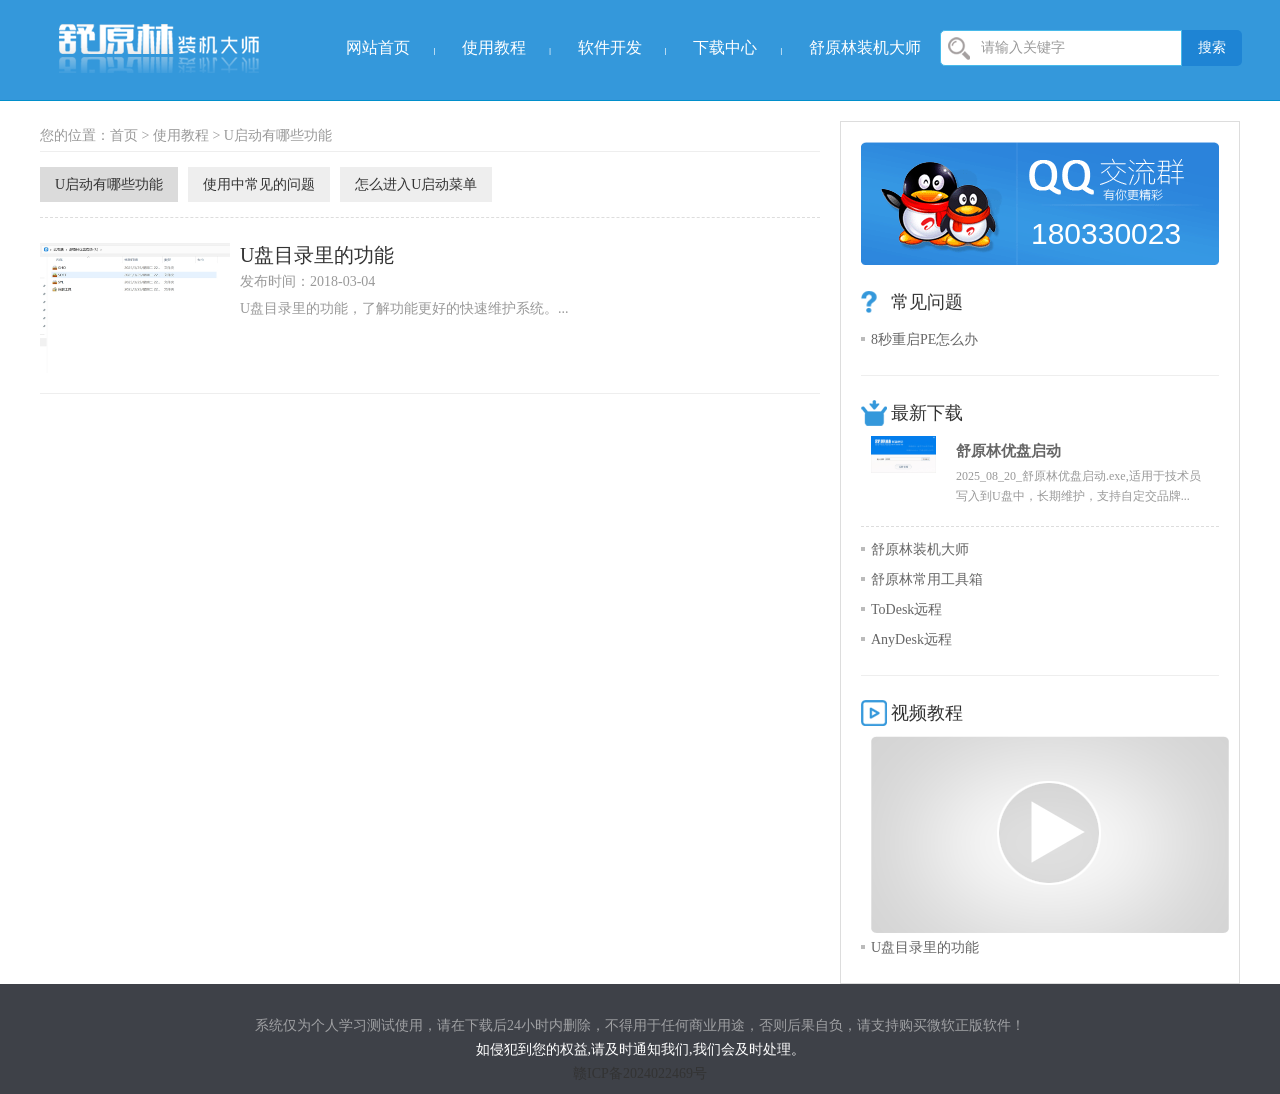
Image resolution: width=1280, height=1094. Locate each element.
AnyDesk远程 (911, 639)
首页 (124, 135)
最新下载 (927, 413)
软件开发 (610, 47)
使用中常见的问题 (259, 184)
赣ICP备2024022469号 (640, 1073)
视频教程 (927, 713)
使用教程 (494, 47)
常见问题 (927, 302)
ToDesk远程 (906, 609)
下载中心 (725, 47)
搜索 (1212, 47)
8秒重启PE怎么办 (924, 339)
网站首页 (378, 47)
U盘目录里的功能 (317, 255)
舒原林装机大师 (865, 47)
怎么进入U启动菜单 (416, 184)
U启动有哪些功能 (278, 135)
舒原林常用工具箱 (927, 579)
